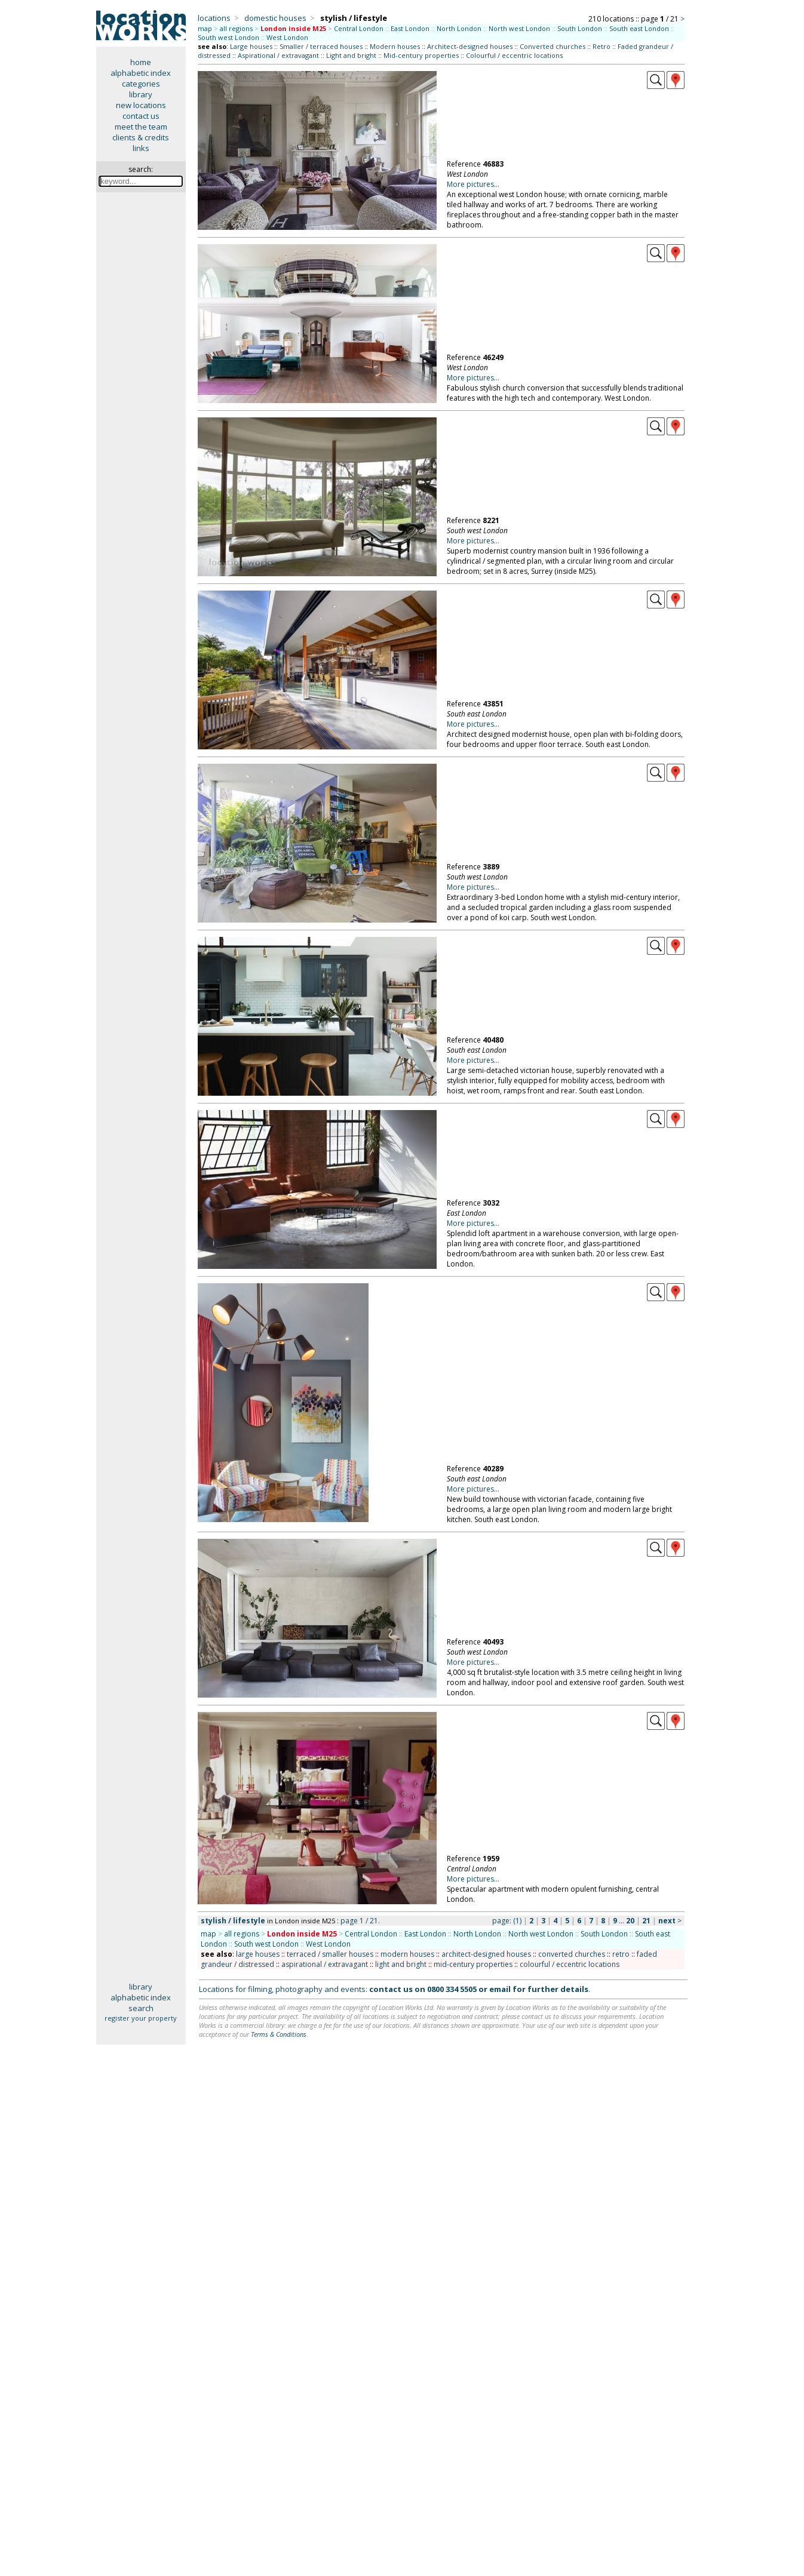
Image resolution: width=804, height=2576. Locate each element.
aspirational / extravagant (324, 1964)
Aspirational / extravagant (278, 55)
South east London (639, 28)
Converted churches (552, 46)
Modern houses (395, 46)
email (500, 1989)
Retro (601, 46)
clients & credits (140, 137)
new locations (141, 105)
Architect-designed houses (470, 46)
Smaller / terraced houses (321, 46)
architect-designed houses (486, 1954)
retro (621, 1954)
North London (459, 28)
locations (214, 18)
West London (287, 37)
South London (579, 28)
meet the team (141, 126)
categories (141, 83)
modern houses (407, 1954)
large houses (258, 1954)
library (140, 94)
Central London (358, 28)
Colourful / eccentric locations (514, 55)
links (141, 148)
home (140, 62)
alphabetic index (141, 72)
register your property (141, 2018)
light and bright (400, 1964)
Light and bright (351, 55)
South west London (228, 37)
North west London (519, 28)
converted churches (571, 1954)
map (205, 28)
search (141, 2008)
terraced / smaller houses (330, 1954)
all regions (236, 28)
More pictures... (473, 184)
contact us (140, 115)
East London (410, 28)
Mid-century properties (421, 55)
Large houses (251, 46)
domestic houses (275, 18)
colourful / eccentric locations (569, 1964)
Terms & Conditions (278, 2034)
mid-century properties (473, 1964)
